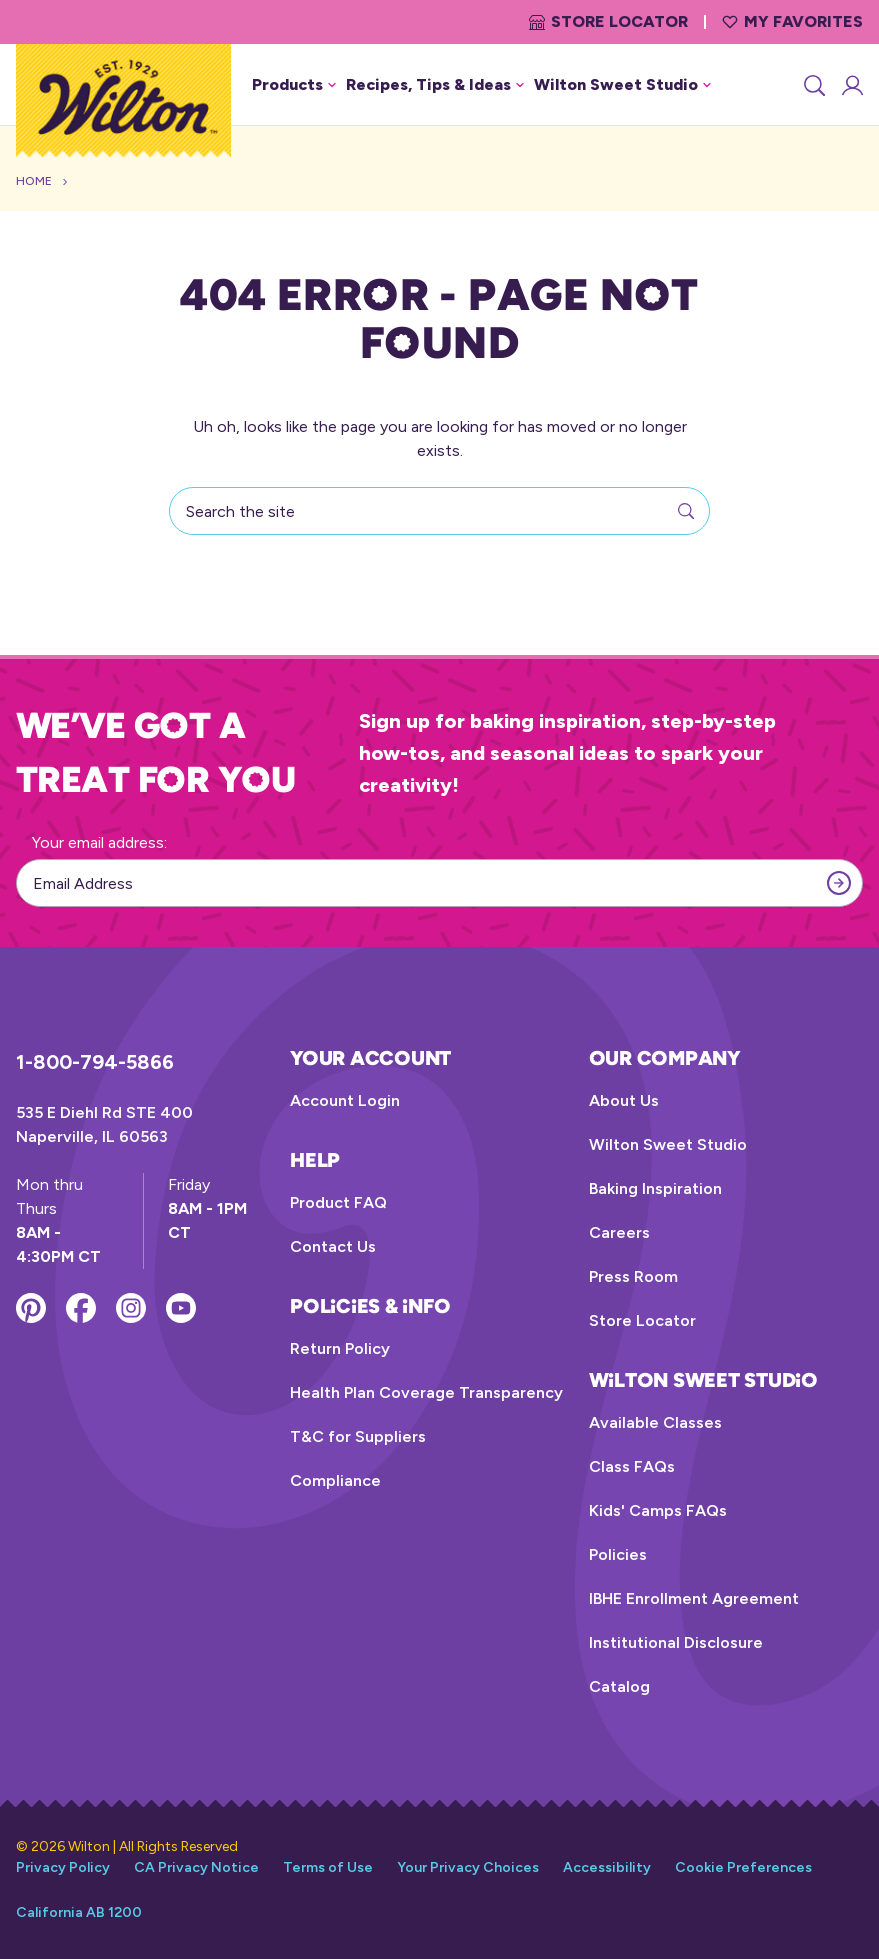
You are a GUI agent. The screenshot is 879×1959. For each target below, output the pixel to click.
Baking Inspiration (655, 1188)
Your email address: (99, 842)
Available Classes (655, 1422)
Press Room (633, 1276)
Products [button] (294, 84)
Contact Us (333, 1246)
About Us (624, 1100)
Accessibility (607, 1867)
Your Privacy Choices (468, 1867)
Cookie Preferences (743, 1867)
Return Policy (340, 1348)
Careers (619, 1232)
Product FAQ (338, 1202)
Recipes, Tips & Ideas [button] (435, 84)
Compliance (335, 1480)
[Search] (813, 85)
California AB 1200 (79, 1912)
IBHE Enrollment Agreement (694, 1598)
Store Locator (608, 21)
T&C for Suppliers (358, 1436)
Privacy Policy (63, 1867)
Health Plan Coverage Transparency (426, 1392)
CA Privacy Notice (196, 1867)
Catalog (619, 1686)
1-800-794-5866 (95, 1062)
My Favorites (792, 21)
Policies (618, 1554)
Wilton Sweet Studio (668, 1144)
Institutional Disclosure (676, 1642)
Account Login (345, 1100)
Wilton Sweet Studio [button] (622, 84)
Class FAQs (632, 1466)
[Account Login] (851, 85)
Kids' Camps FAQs (658, 1510)
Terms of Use (328, 1867)
